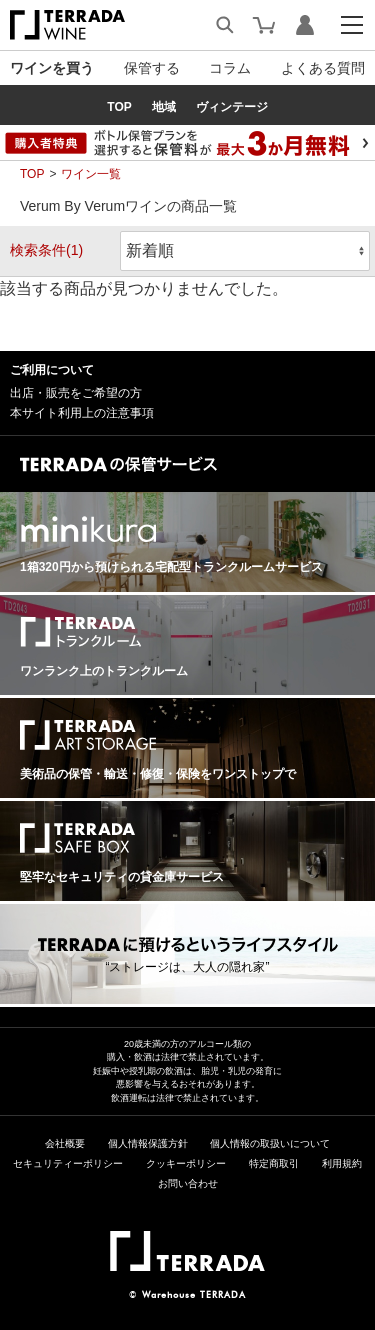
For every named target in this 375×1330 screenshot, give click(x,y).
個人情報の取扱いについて (270, 1143)
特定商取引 (274, 1163)
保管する (152, 68)
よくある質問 (323, 68)
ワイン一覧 (91, 174)
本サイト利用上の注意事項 (82, 413)
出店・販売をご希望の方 (76, 393)
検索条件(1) (46, 250)
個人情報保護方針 (148, 1143)
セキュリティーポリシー (68, 1163)
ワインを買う (52, 68)
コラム (230, 68)
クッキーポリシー (186, 1163)
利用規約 (342, 1163)
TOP (32, 174)
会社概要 (65, 1143)
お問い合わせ (188, 1183)
